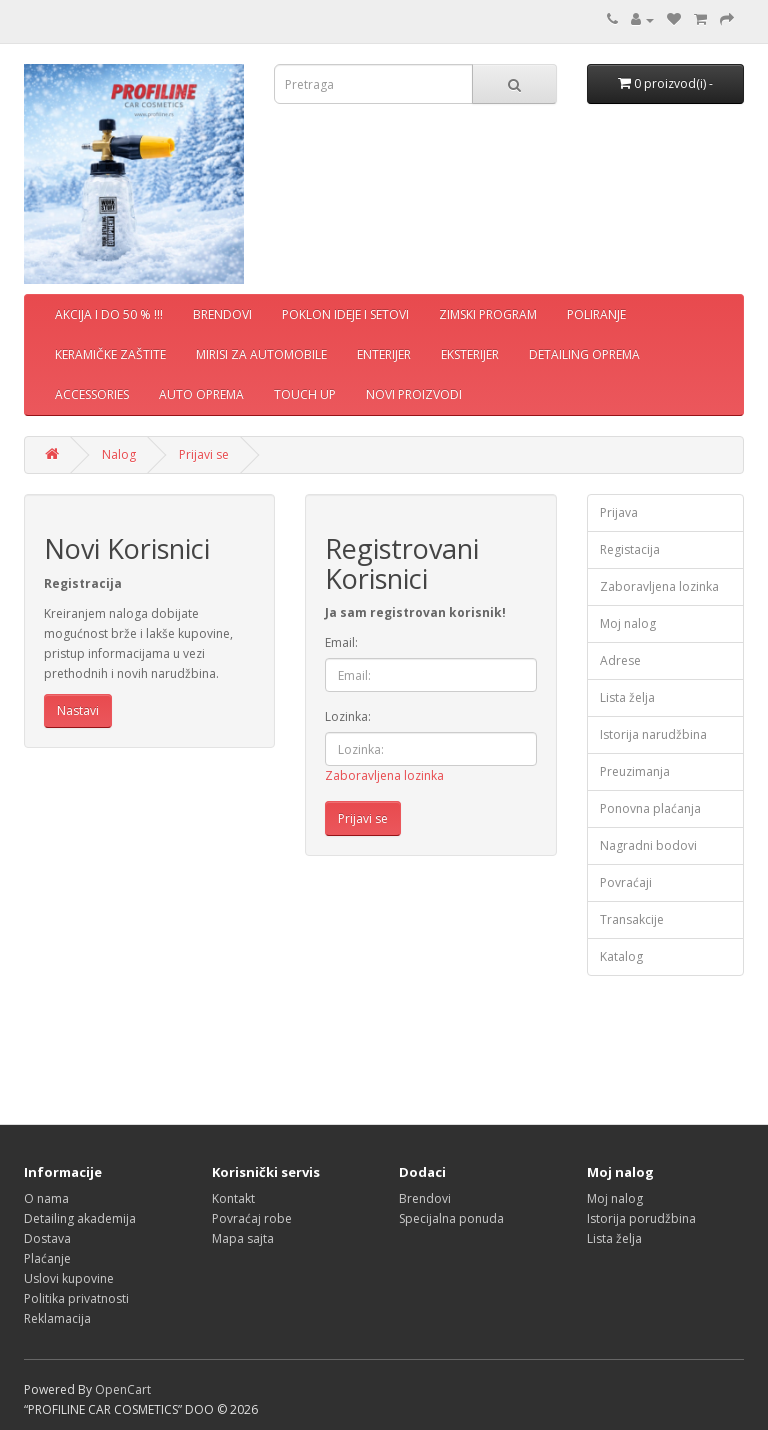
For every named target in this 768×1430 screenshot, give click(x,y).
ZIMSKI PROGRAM (488, 314)
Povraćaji (626, 882)
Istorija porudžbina (641, 1218)
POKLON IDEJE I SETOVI (345, 314)
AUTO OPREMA (201, 394)
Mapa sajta (243, 1238)
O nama (46, 1198)
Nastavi (78, 710)
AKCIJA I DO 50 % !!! (109, 314)
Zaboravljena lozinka (384, 775)
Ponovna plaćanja (650, 808)
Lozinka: (348, 716)
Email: (341, 642)
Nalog (119, 454)
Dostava (47, 1238)
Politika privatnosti (76, 1298)
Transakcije (632, 919)
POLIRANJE (596, 314)
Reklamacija (57, 1318)
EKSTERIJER (470, 354)
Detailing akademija (80, 1218)
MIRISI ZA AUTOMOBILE (261, 354)
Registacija (630, 549)
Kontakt (233, 1198)
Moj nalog (628, 623)
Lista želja (627, 697)
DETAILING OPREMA (584, 354)
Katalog (621, 956)
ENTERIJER (384, 354)
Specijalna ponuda (451, 1218)
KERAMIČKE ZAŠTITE (110, 354)
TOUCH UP (305, 394)
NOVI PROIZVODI (414, 394)
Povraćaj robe (252, 1218)
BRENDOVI (222, 314)
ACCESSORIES (92, 394)
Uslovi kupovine (69, 1278)
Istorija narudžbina (653, 734)
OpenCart (123, 1389)
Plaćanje (47, 1258)
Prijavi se (204, 454)
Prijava (619, 512)
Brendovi (425, 1198)
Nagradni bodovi (648, 845)
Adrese (620, 660)
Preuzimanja (635, 771)
